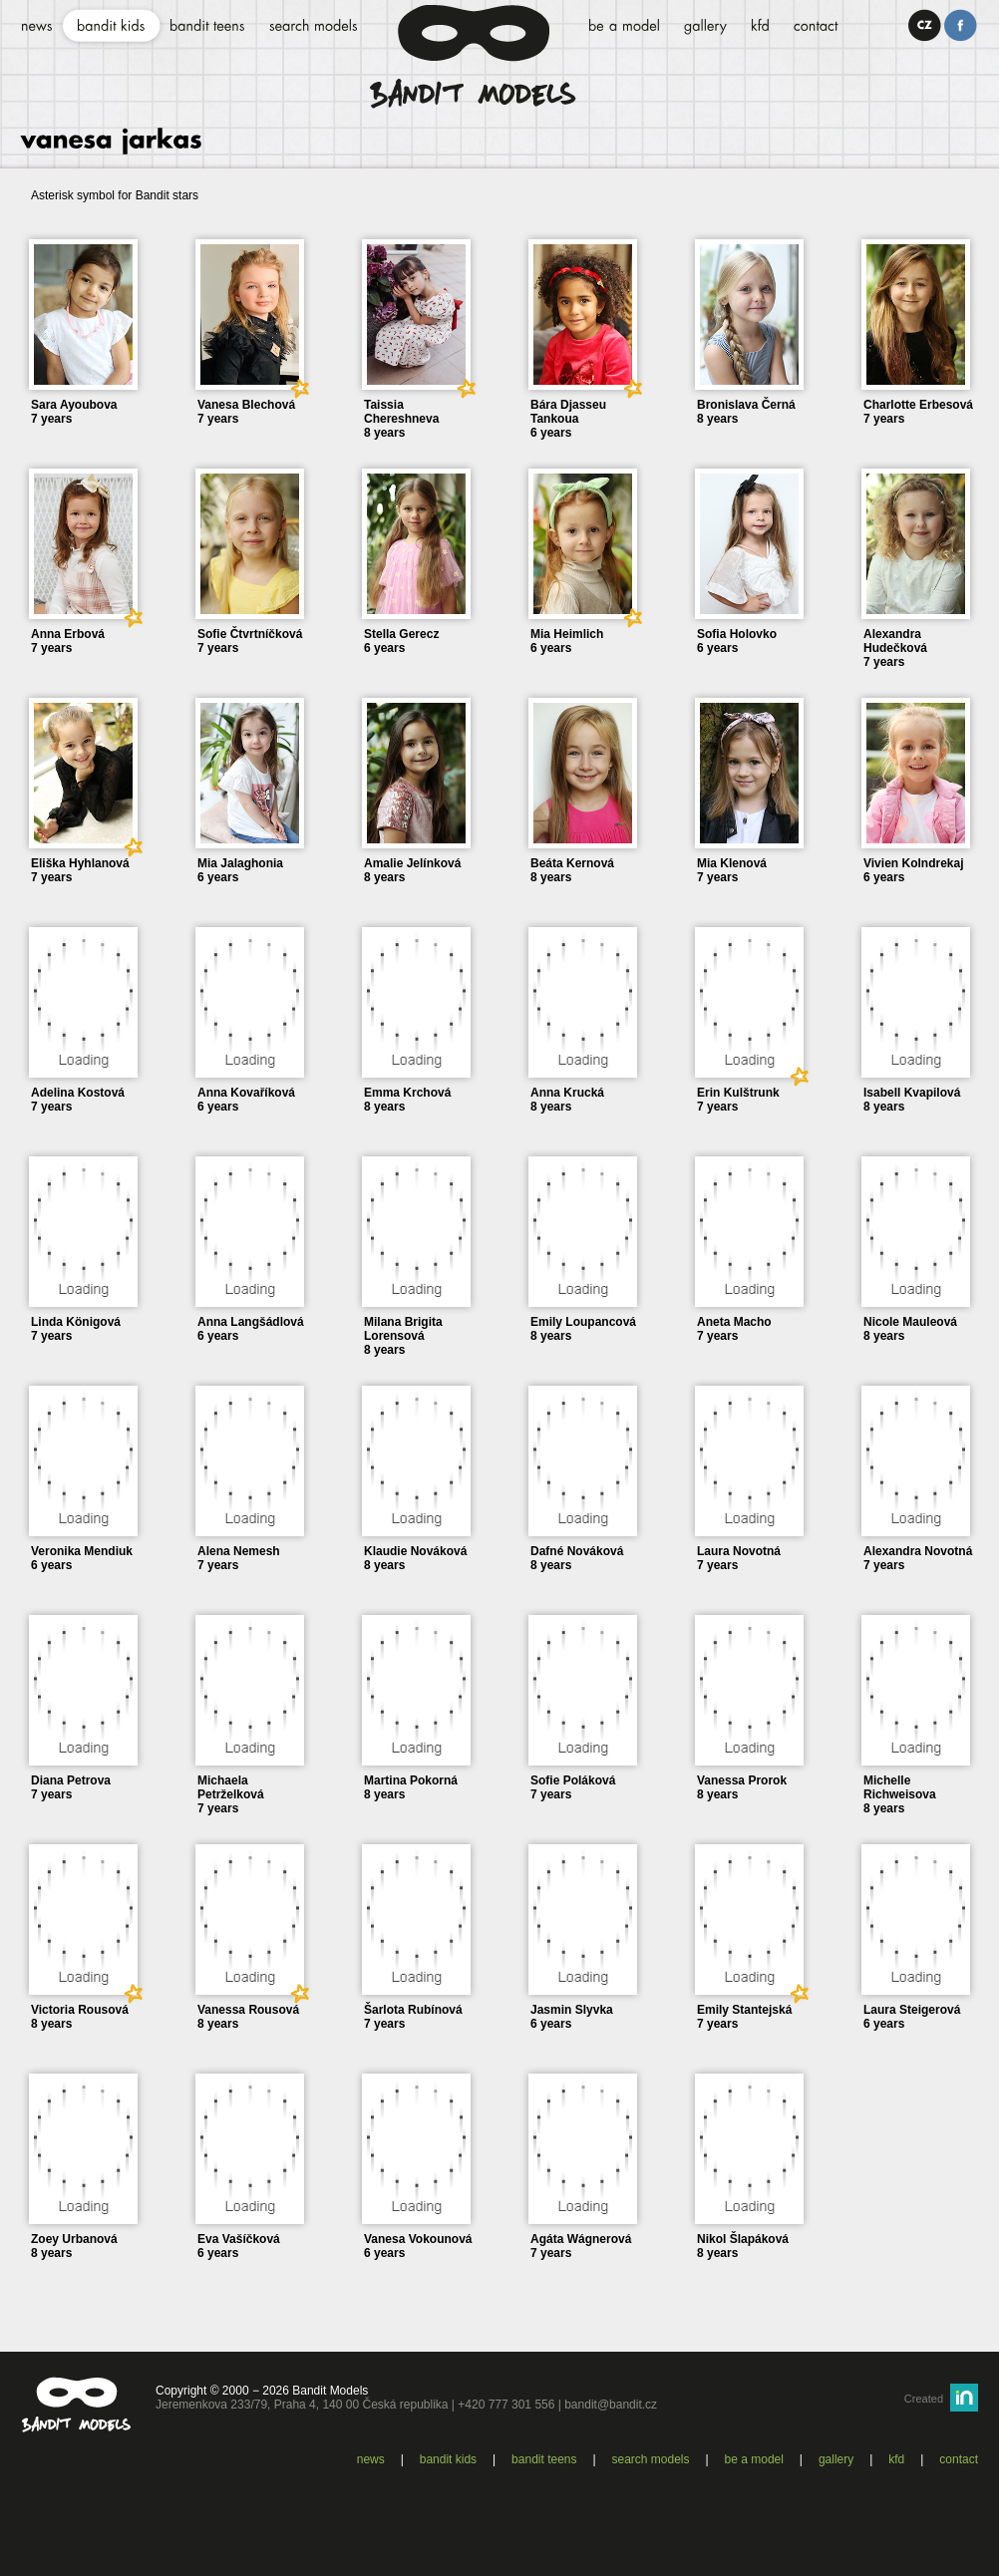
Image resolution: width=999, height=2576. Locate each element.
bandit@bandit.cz (610, 2405)
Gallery (836, 2459)
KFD (896, 2459)
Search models (651, 2459)
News (371, 2459)
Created (923, 2399)
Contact (958, 2459)
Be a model (754, 2459)
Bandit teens (543, 2459)
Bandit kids (448, 2459)
